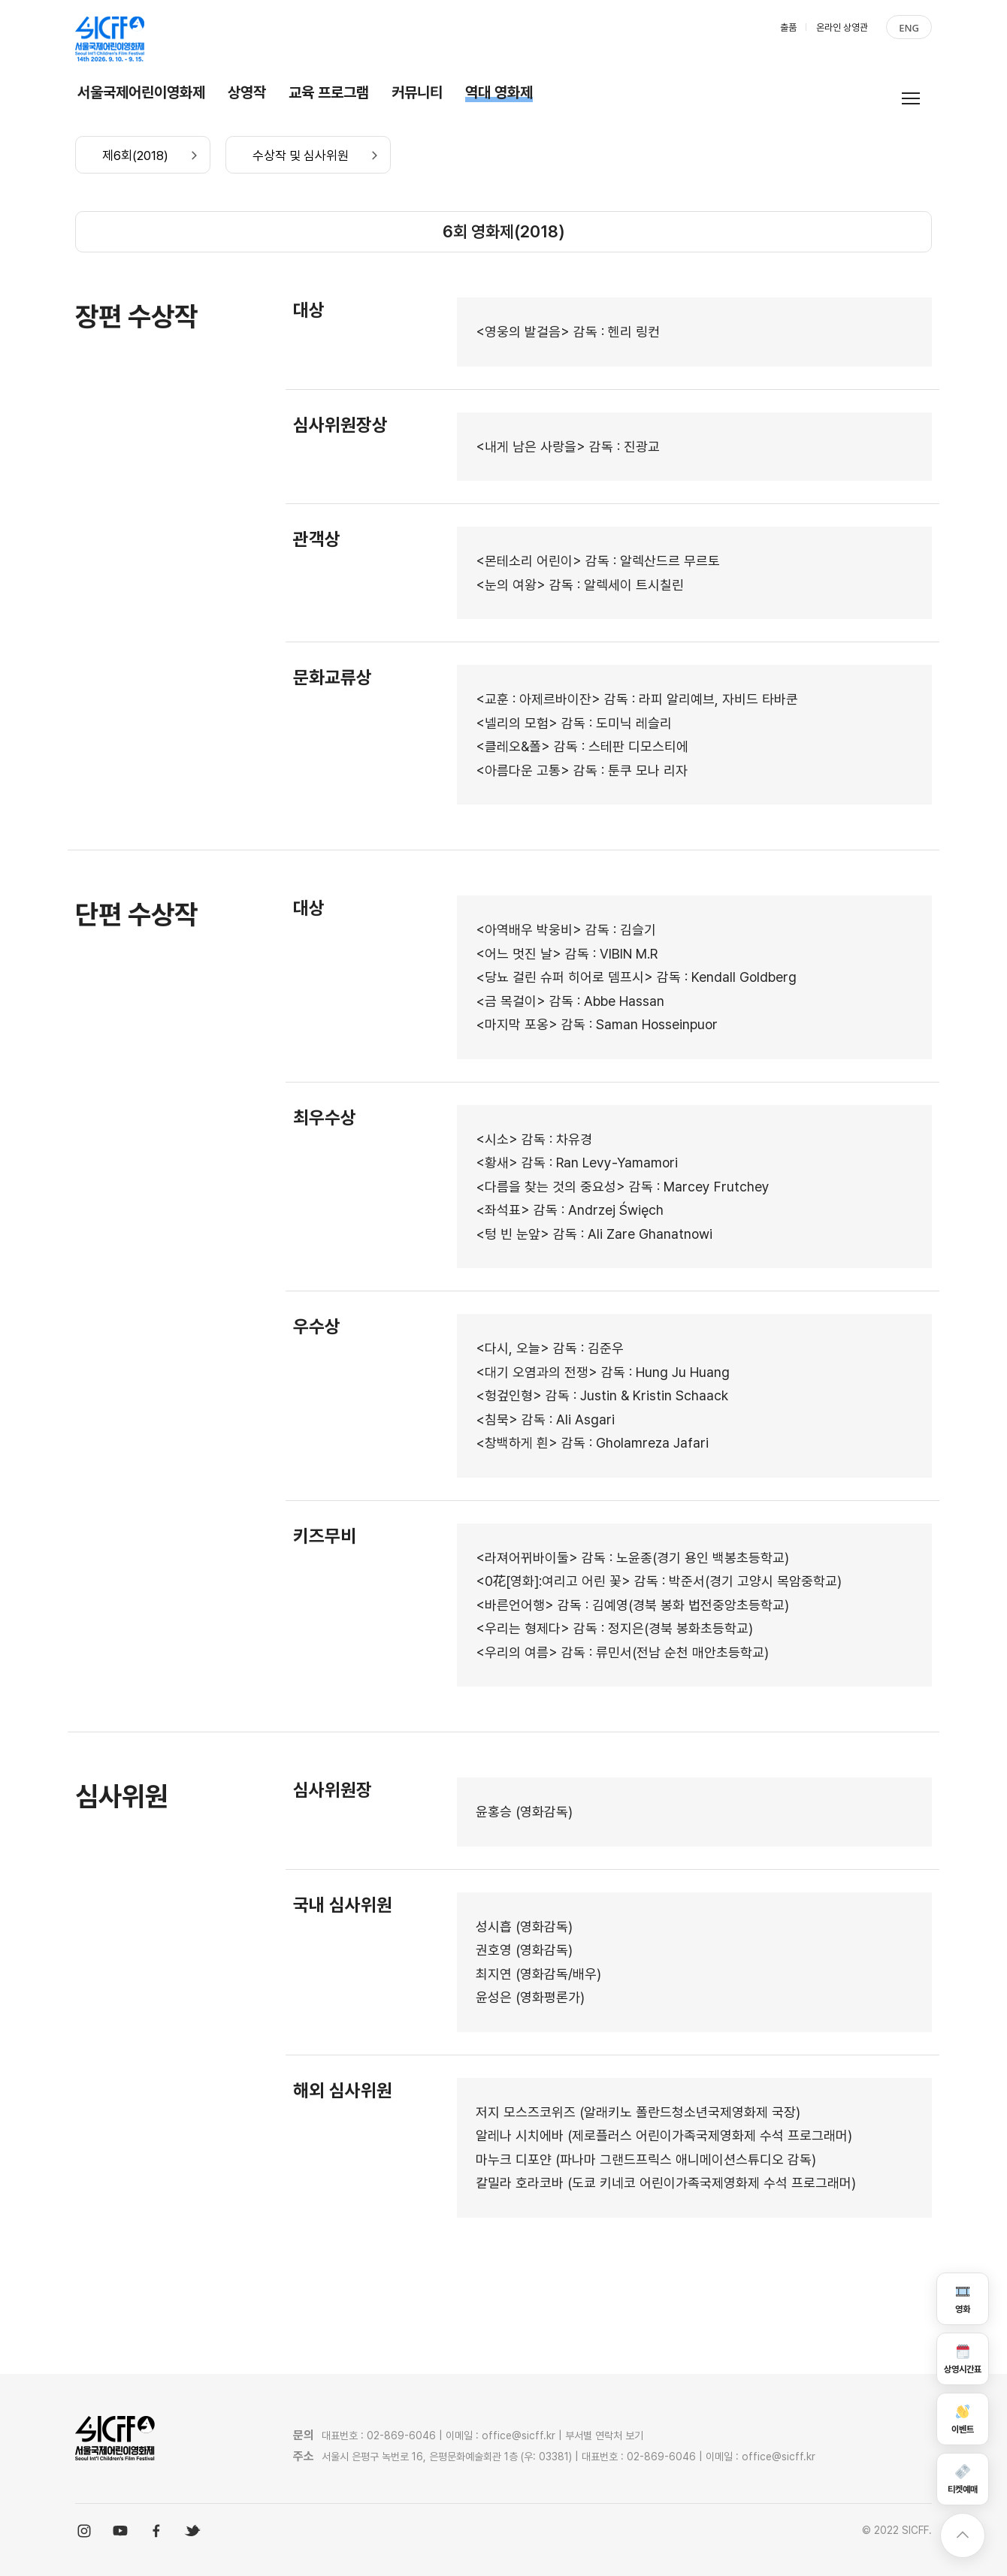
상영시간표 (962, 2358)
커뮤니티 (417, 92)
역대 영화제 (499, 92)
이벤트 (962, 2418)
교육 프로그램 (329, 92)
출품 (788, 27)
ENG (909, 28)
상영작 (247, 92)
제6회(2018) (135, 155)
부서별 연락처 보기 (604, 2436)
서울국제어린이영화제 (141, 92)
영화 (963, 2298)
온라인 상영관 (842, 27)
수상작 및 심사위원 (301, 155)
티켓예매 (963, 2479)
